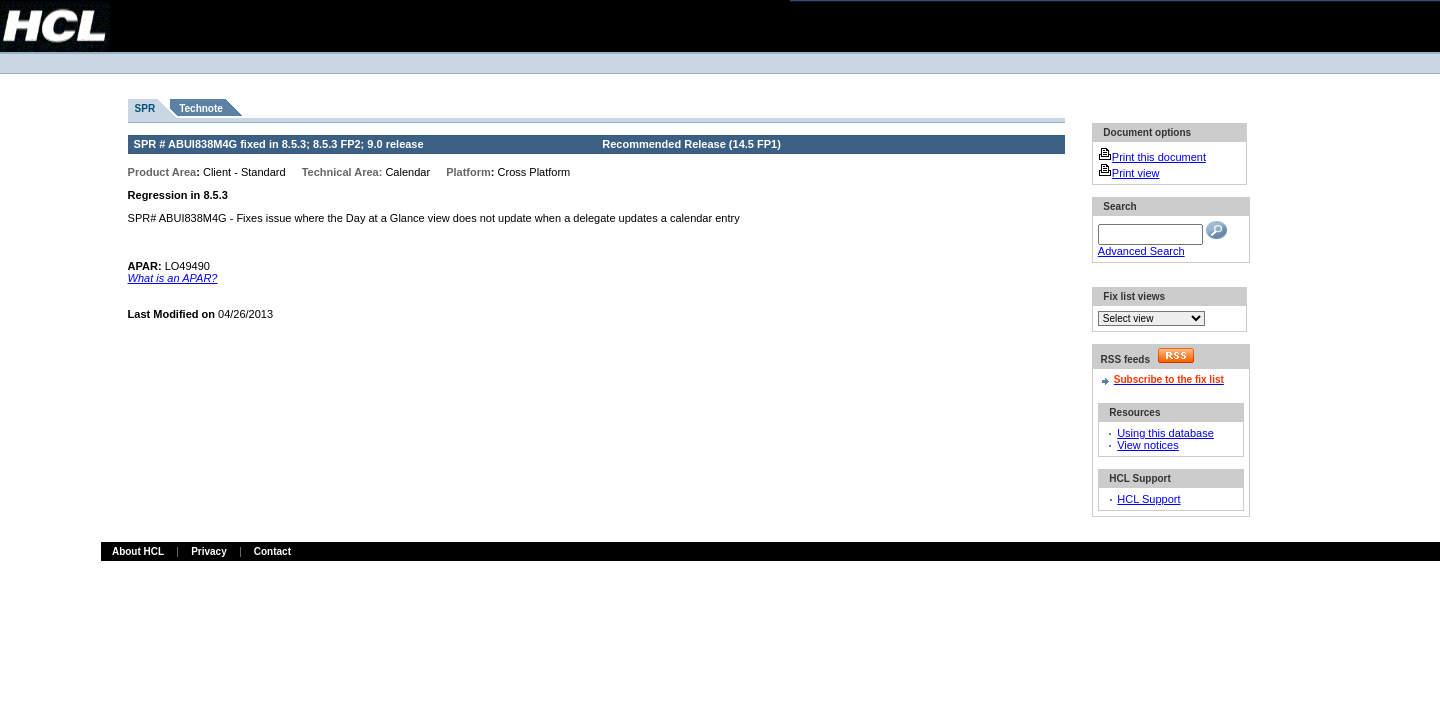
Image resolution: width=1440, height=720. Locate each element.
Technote (201, 108)
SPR (145, 108)
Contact (272, 551)
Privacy (209, 551)
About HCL (138, 551)
